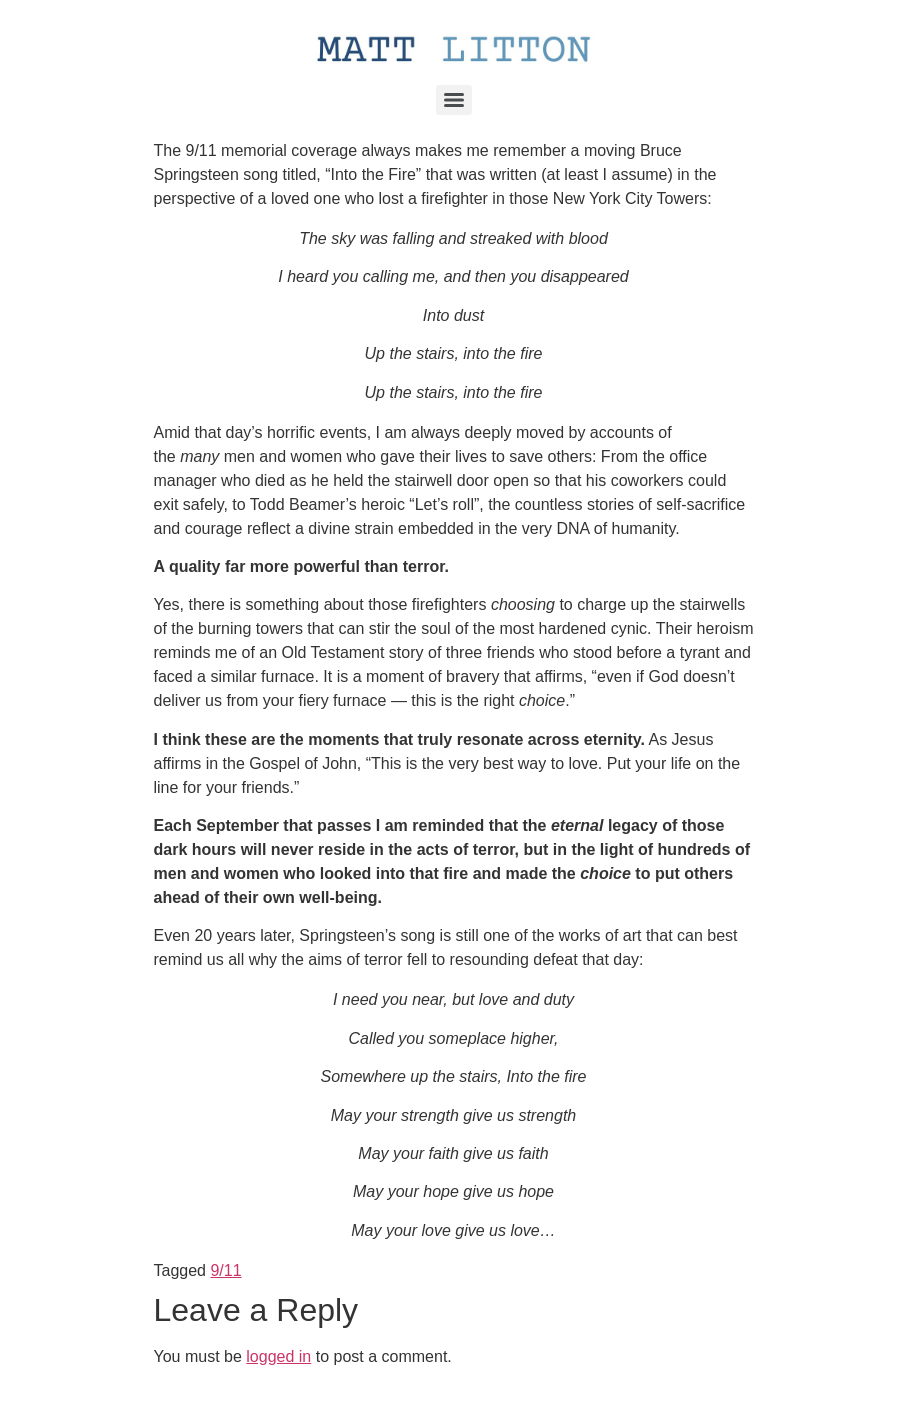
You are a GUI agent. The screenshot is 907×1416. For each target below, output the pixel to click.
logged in (278, 1356)
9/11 (225, 1270)
